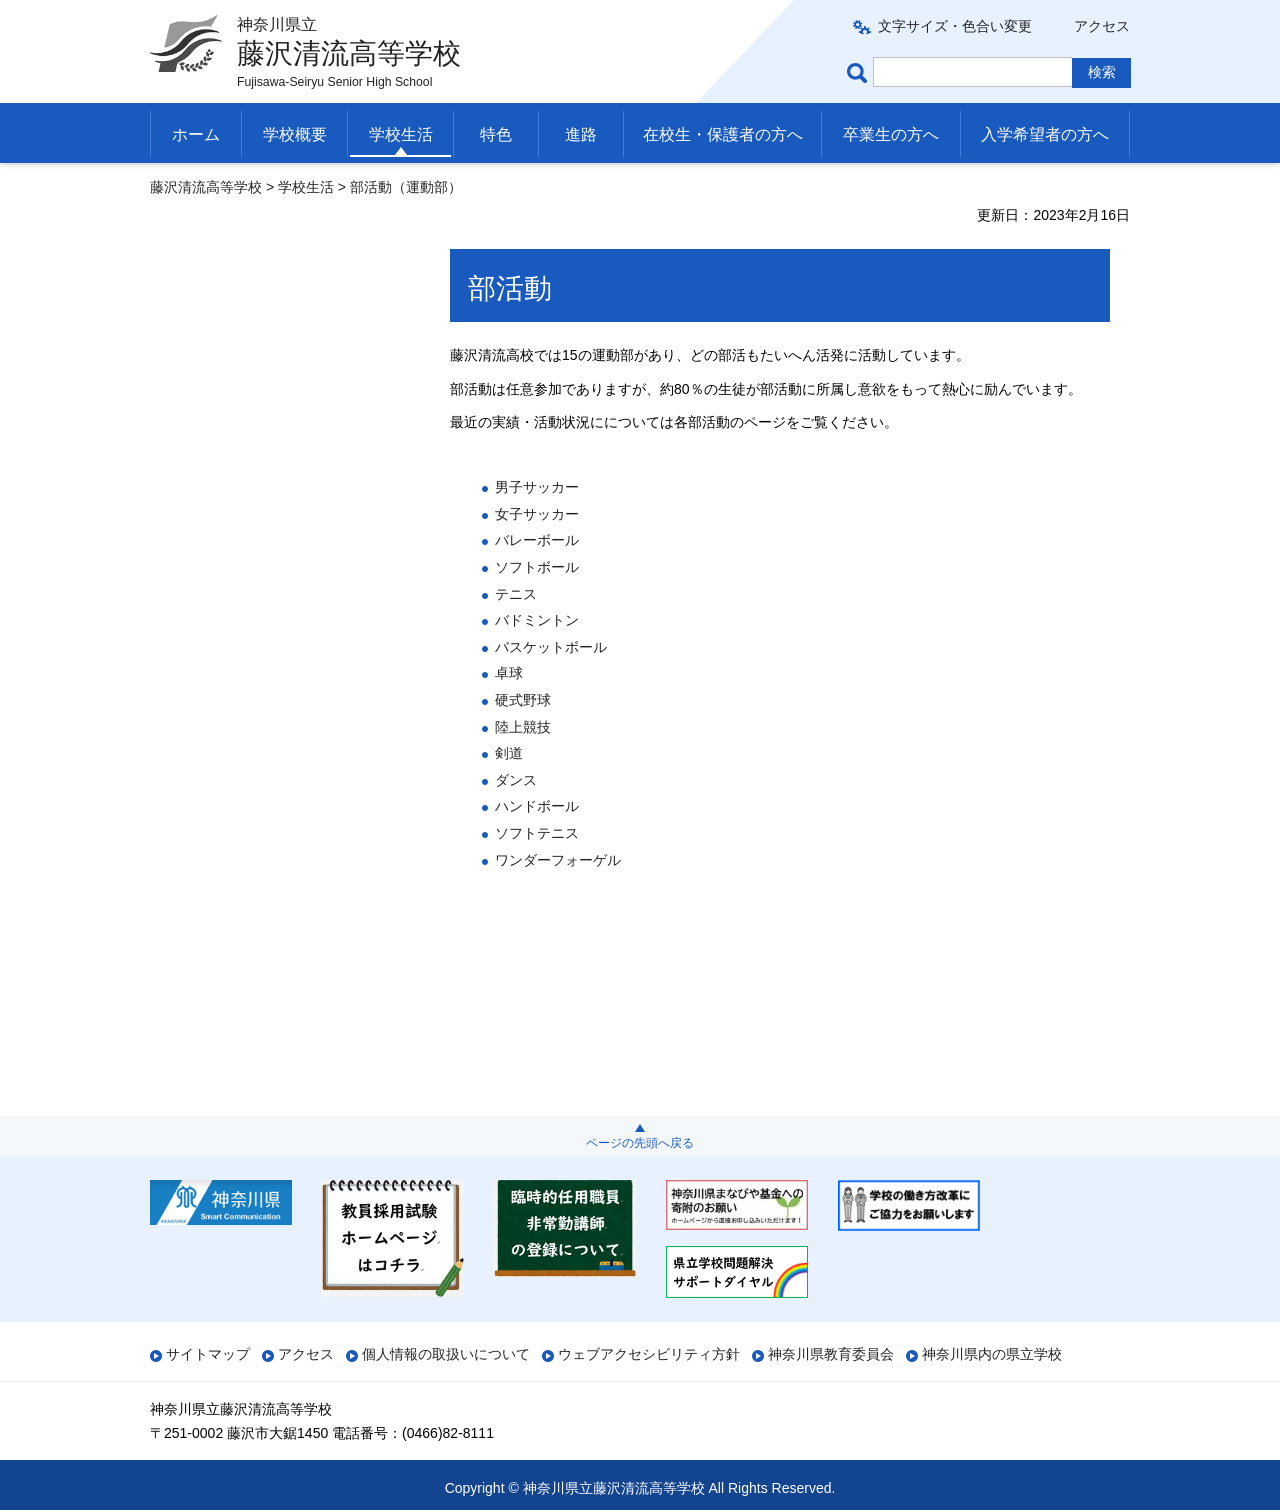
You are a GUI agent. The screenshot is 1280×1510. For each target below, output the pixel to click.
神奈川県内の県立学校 (992, 1354)
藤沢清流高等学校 (206, 187)
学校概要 (295, 134)
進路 (581, 134)
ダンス (516, 780)
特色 (496, 134)
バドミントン (537, 620)
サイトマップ (208, 1354)
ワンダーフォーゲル (558, 860)
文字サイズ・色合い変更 (955, 26)
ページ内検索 (860, 72)
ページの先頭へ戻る (640, 1143)
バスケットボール (551, 647)
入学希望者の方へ (1045, 134)
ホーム (196, 134)
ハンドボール (537, 806)
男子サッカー (537, 487)
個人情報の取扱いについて (446, 1354)
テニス (516, 594)
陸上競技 (523, 727)
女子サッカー (537, 514)
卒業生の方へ (891, 134)
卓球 (509, 673)
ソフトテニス (537, 833)
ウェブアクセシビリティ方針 (649, 1354)
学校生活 (401, 134)
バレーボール (537, 540)
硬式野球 (523, 700)
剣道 (509, 753)
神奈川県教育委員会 (831, 1354)
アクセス (1102, 26)
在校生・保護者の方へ (723, 134)
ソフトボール (537, 567)
